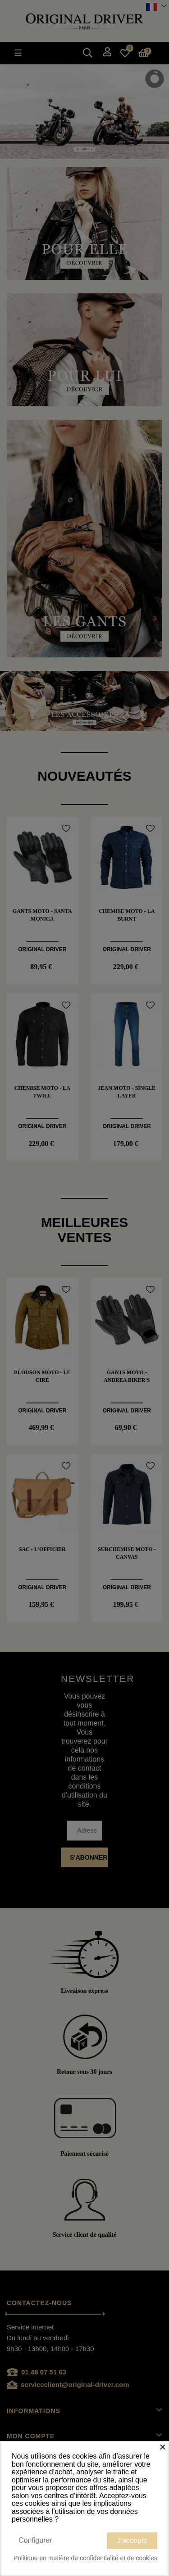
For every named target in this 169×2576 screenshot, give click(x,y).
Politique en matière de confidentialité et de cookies (85, 2558)
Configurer (35, 2540)
